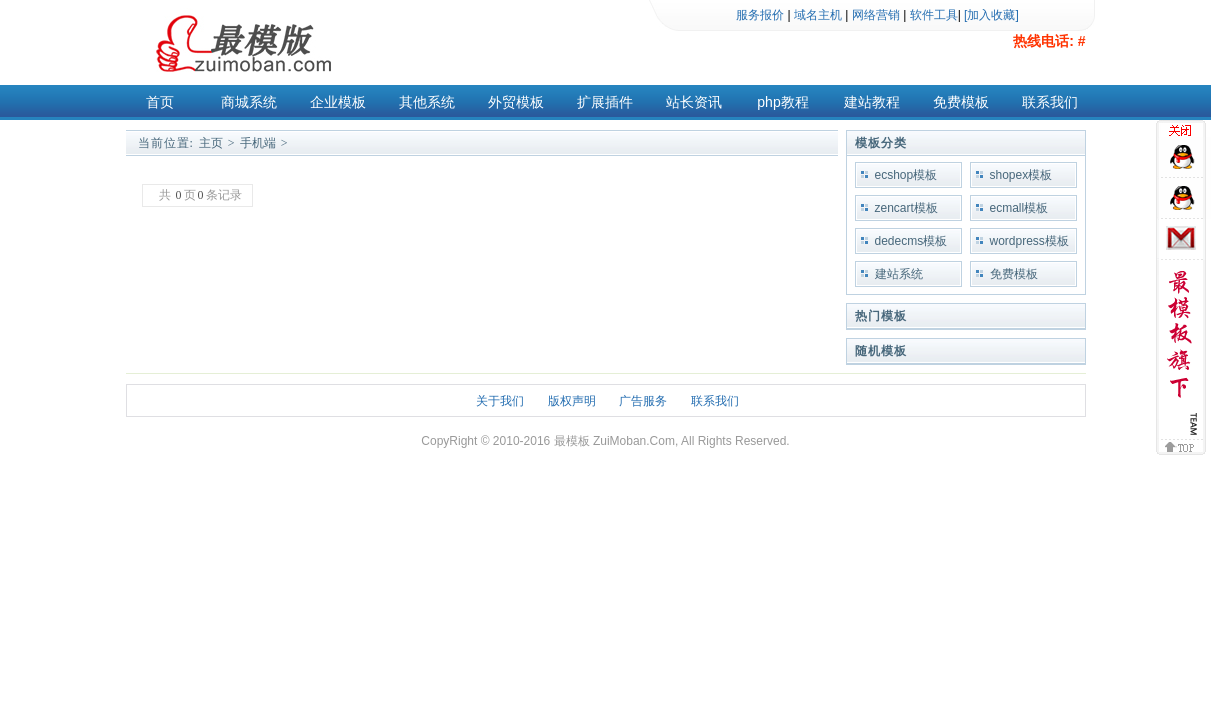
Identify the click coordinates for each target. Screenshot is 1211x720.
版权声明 (572, 401)
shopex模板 (1021, 175)
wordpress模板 (1029, 241)
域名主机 (818, 15)
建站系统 (899, 274)
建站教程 (872, 102)
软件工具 (934, 15)
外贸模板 (516, 102)
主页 (211, 143)
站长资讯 (694, 102)
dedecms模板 (911, 241)
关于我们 (500, 401)
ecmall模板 (1019, 208)
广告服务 (643, 401)
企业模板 (338, 102)
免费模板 (961, 102)
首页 (160, 102)
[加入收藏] (991, 15)
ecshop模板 (906, 175)
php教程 (782, 102)
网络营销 (876, 15)
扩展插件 (605, 102)
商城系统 (249, 102)
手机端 (258, 143)
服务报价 (760, 15)
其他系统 (427, 102)
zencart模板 (906, 208)
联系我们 (1050, 102)
